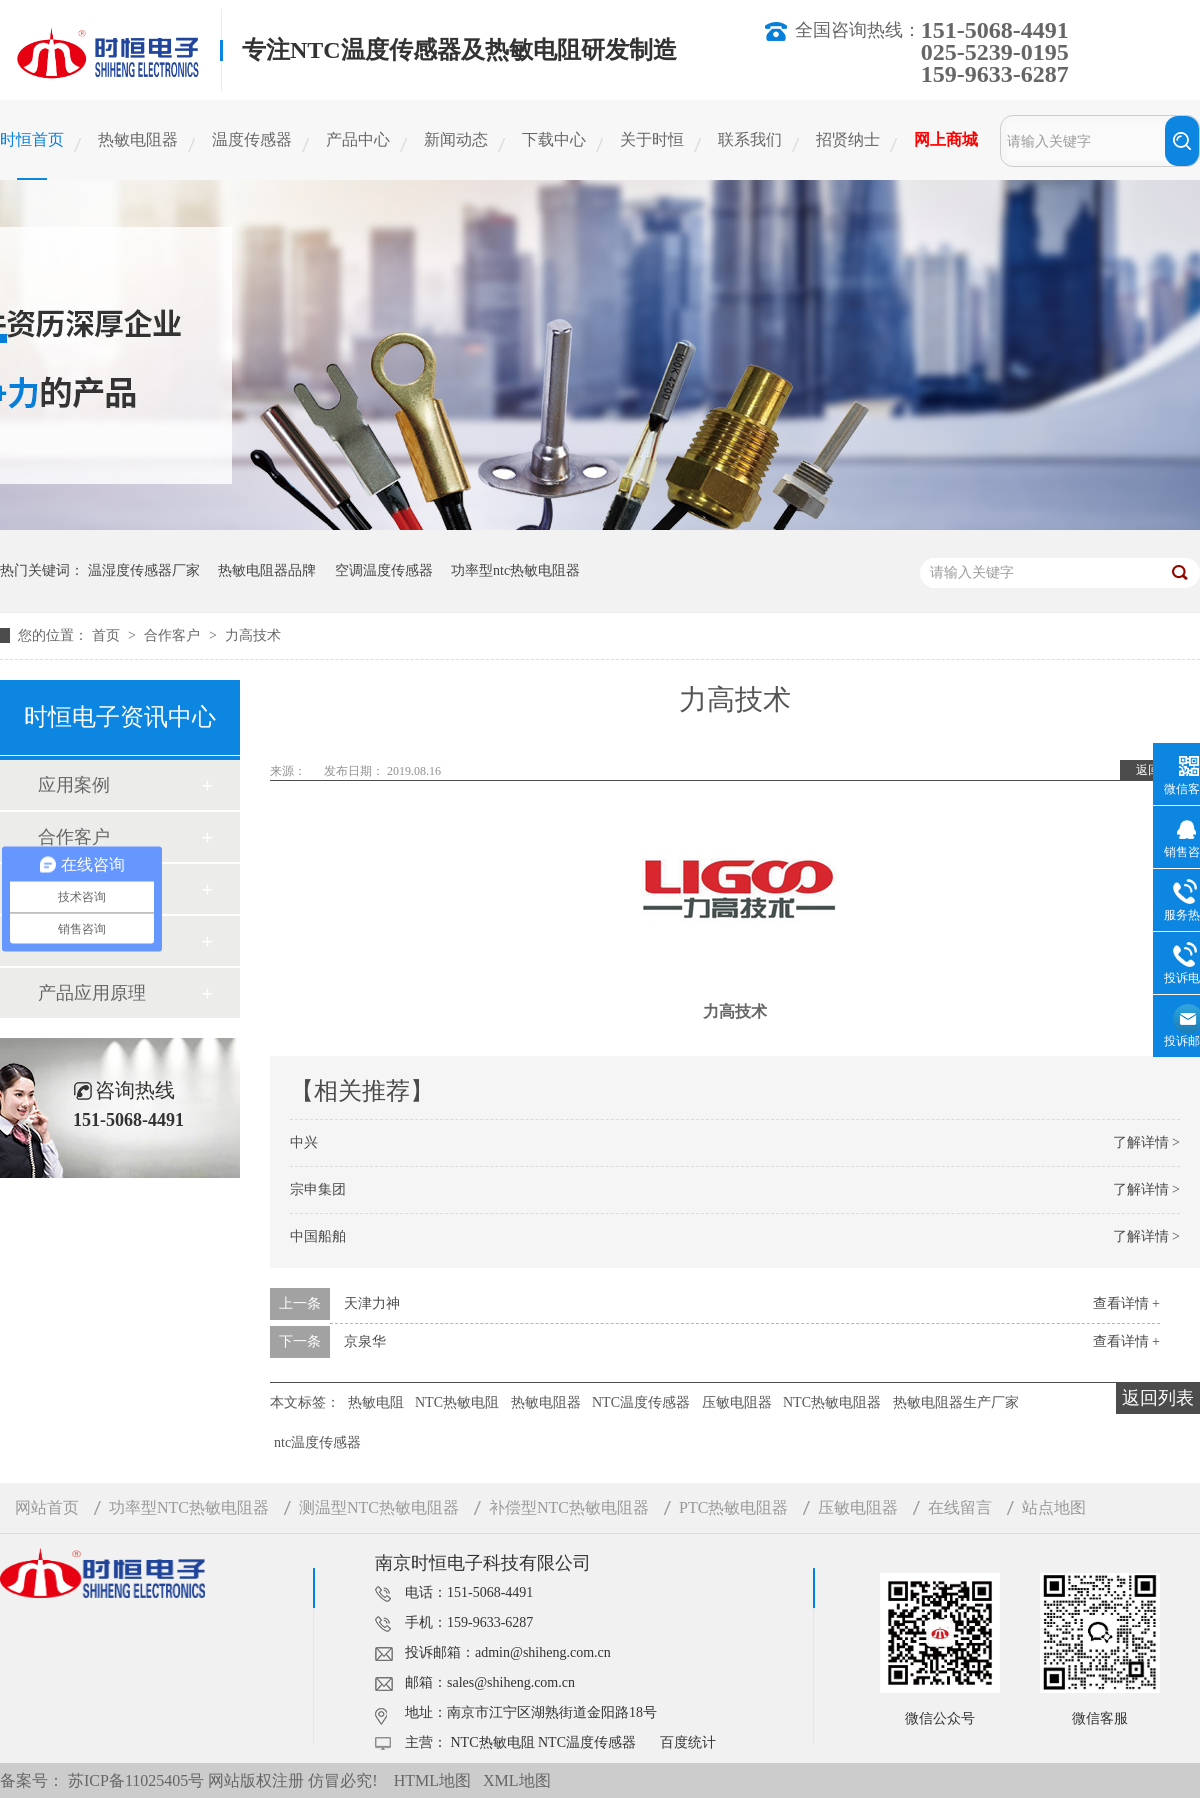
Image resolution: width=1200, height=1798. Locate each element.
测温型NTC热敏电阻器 (379, 1507)
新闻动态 (456, 139)
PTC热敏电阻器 (733, 1507)
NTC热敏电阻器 (832, 1402)
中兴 (304, 1142)
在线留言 (960, 1507)
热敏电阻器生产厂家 (956, 1402)
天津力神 (372, 1303)
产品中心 (358, 139)
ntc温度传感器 (317, 1442)
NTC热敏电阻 (457, 1402)
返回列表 (1158, 1398)
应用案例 (74, 785)
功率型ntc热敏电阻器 (515, 570)
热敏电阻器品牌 (267, 570)
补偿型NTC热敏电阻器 (569, 1507)
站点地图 (1054, 1507)
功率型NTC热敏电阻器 (189, 1507)
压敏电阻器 (737, 1402)
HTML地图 (432, 1780)
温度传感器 (252, 139)
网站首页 (47, 1507)
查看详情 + (1126, 1303)
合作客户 (174, 635)
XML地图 (517, 1780)
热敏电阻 (376, 1402)
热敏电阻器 (138, 139)
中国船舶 (318, 1236)
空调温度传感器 (384, 570)
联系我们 (750, 139)
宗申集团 (318, 1189)
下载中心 (554, 139)
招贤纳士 (848, 139)
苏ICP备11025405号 (136, 1780)
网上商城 (946, 139)
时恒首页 (32, 139)
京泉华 (365, 1341)
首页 (108, 635)
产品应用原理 (92, 993)
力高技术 (253, 635)
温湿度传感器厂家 (144, 570)
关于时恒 (652, 139)
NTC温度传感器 (641, 1402)
